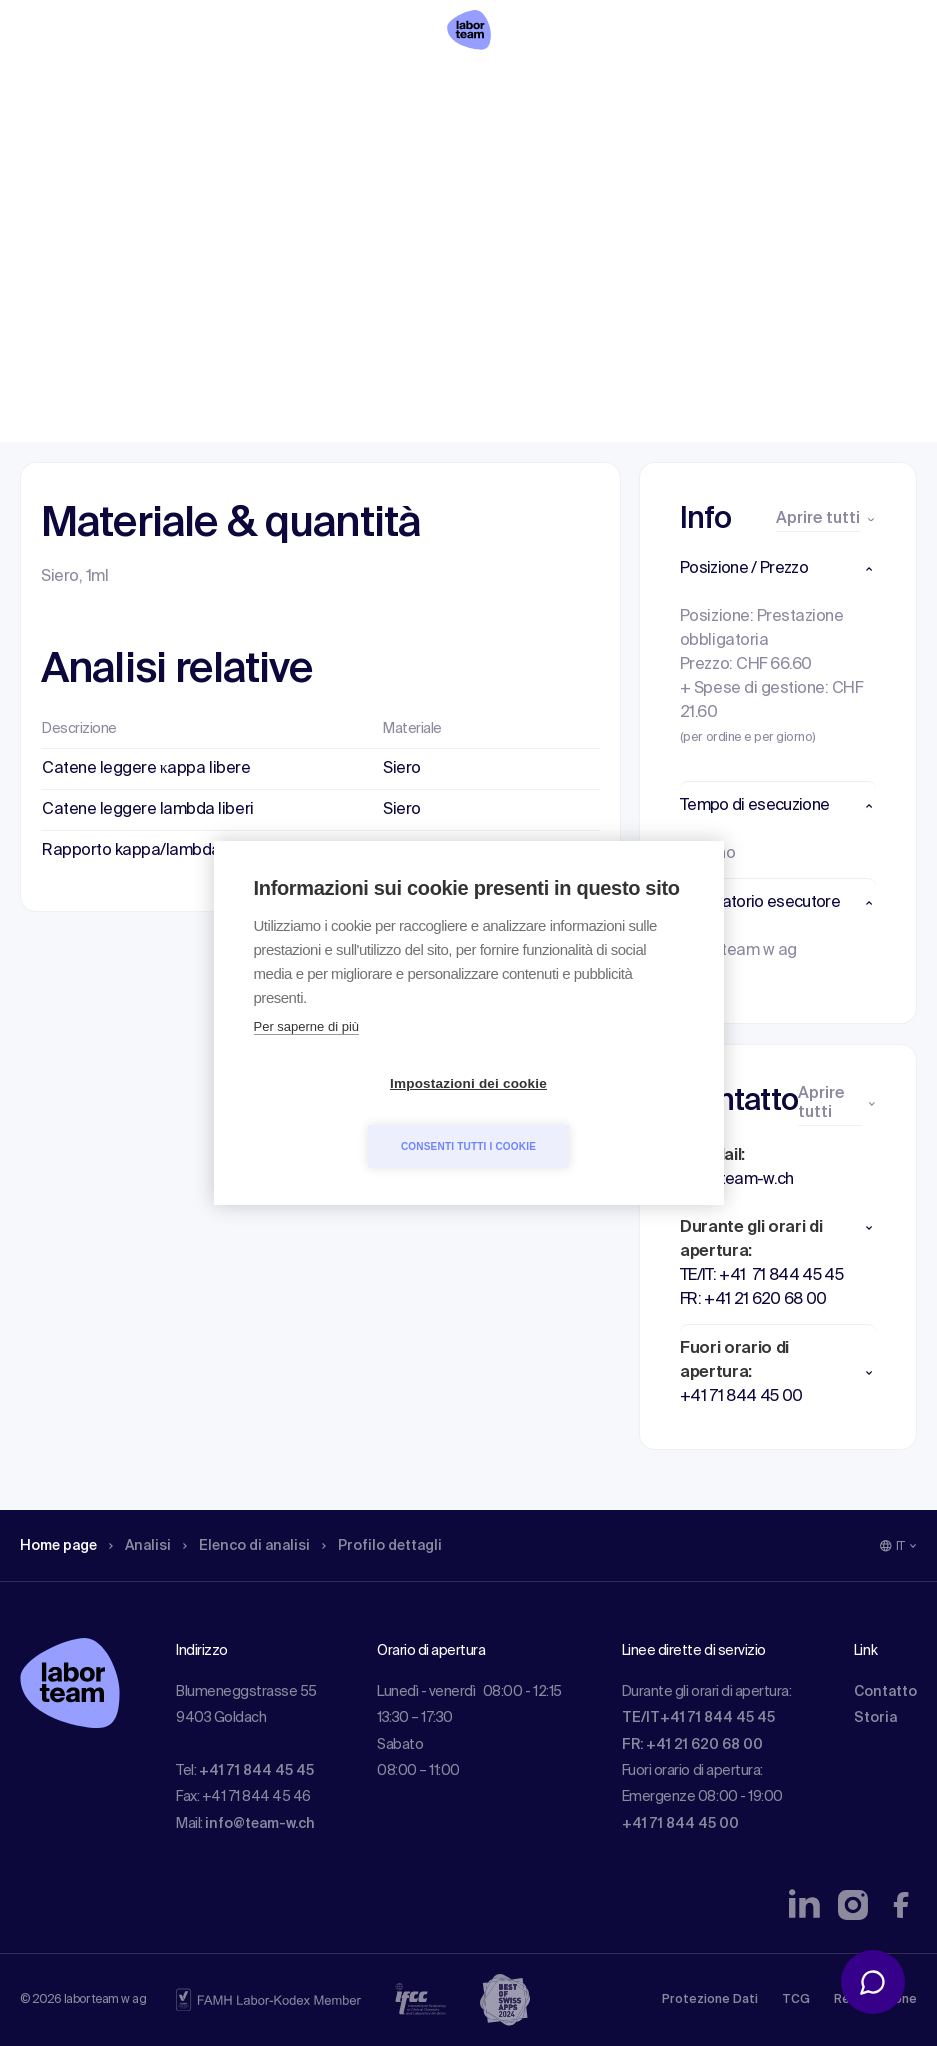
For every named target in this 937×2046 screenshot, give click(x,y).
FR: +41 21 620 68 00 (692, 1745)
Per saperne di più (307, 1058)
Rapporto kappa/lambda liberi (151, 851)
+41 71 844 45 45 (256, 1771)
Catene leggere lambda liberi (148, 810)
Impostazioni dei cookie (353, 1115)
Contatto (885, 1692)
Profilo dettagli (417, 145)
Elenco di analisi (269, 145)
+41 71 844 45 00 (680, 1824)
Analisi (153, 145)
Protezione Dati (710, 2000)
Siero (402, 769)
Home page (64, 145)
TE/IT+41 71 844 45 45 (698, 1718)
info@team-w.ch (260, 1824)
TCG (796, 2000)
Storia (875, 1718)
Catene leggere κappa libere (146, 769)
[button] (778, 569)
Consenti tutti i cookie (583, 1114)
